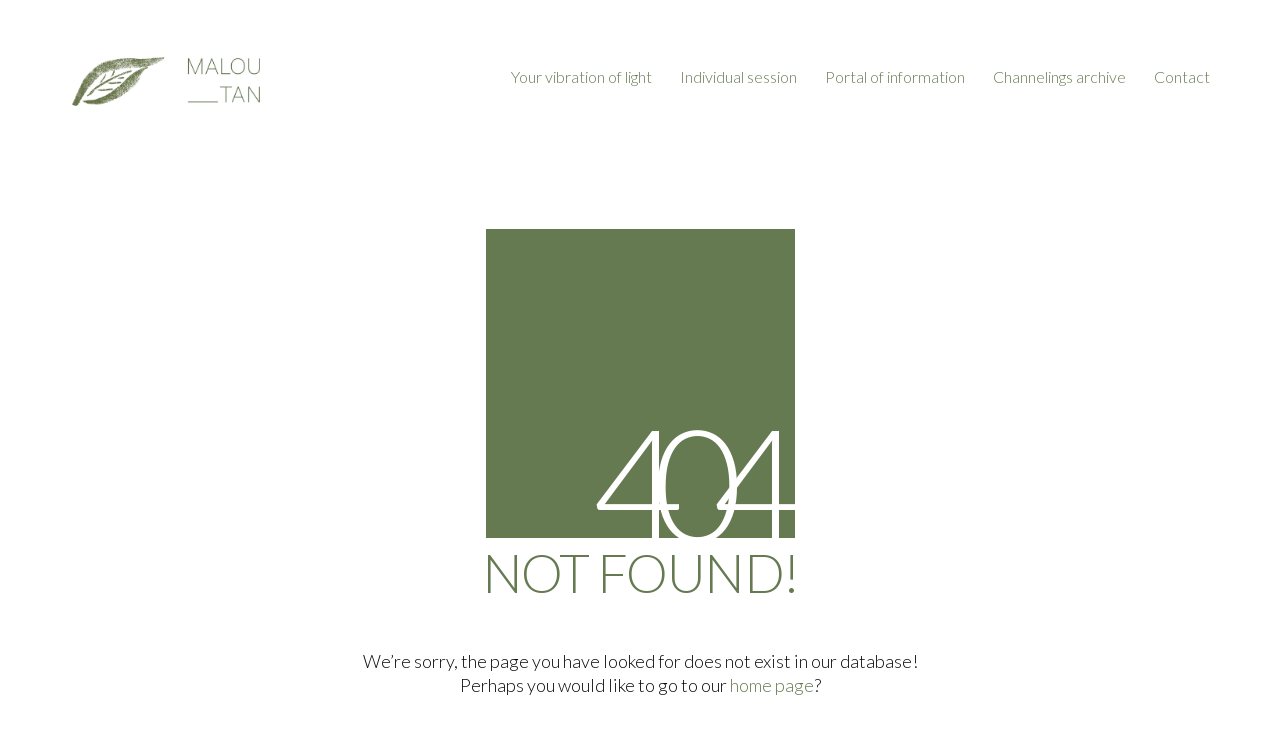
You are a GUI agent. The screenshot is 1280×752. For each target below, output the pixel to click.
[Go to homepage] (165, 77)
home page (772, 685)
